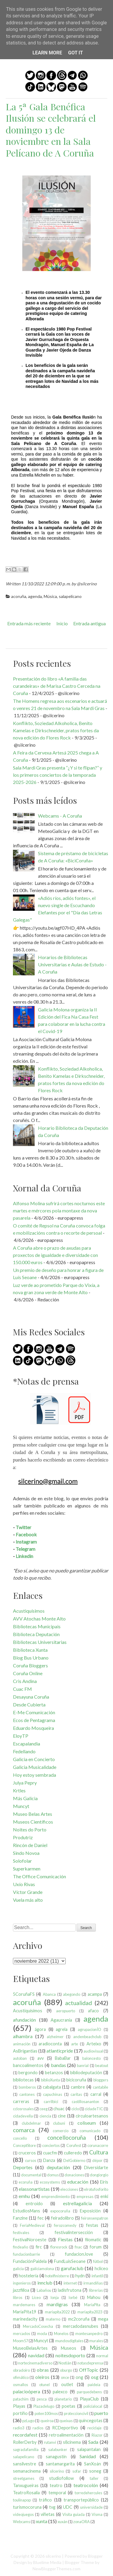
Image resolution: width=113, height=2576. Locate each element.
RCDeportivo (65, 2427)
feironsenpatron (94, 2218)
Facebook (26, 1534)
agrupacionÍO (89, 2029)
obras (43, 2370)
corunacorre (97, 2145)
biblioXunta (50, 2080)
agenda (35, 596)
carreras (21, 2101)
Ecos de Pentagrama (34, 1720)
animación (21, 2043)
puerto (101, 2413)
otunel (44, 2384)
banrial (83, 2065)
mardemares (24, 2304)
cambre (78, 2087)
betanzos (54, 2072)
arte (74, 2043)
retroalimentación (66, 2434)
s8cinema (72, 2442)
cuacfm (50, 2152)
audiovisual (93, 2051)
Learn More (47, 53)
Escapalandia (26, 1743)
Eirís (104, 2181)
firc (39, 2246)
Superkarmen (26, 1868)
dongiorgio (99, 2174)
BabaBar (63, 2058)
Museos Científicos (33, 1822)
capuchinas (52, 2094)
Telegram (25, 1549)
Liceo (36, 2297)
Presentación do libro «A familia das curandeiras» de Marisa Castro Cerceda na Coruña (56, 686)
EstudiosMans (26, 2210)
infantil (97, 2275)
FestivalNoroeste (29, 2239)
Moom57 (20, 2340)
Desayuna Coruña (31, 1697)
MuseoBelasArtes (30, 2348)
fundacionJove (79, 2254)
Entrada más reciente (29, 623)
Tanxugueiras (26, 2485)
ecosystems (50, 2182)
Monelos (61, 2333)
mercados (21, 2333)
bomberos (27, 2087)
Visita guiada (73, 2514)
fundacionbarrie (26, 2254)
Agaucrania (61, 2020)
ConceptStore (24, 2145)
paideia (94, 2384)
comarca (24, 2129)
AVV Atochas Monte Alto (39, 1618)
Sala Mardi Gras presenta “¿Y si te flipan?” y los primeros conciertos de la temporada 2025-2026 (57, 775)
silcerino (57, 2471)
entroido (34, 2203)
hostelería (28, 2275)
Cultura (98, 2152)
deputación (58, 2167)
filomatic (93, 2239)
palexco (60, 2391)
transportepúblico (81, 2499)
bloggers (100, 2080)
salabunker (57, 2449)
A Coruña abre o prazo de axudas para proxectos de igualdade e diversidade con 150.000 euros (55, 1255)
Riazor (97, 2435)
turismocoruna (27, 2507)
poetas (68, 2406)
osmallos (20, 2384)
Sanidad (88, 2456)
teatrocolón (86, 2485)
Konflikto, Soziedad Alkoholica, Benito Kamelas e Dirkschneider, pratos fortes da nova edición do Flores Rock (56, 730)
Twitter (23, 1527)
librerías (96, 2290)
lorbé (73, 2297)
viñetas (48, 2514)
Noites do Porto (29, 1829)
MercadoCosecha (38, 2326)
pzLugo (28, 2420)
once (65, 2377)
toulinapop (22, 2500)
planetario (63, 2399)
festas (92, 2225)
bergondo (28, 2072)
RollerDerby (24, 2442)
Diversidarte (96, 2167)
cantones (27, 2094)
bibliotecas (23, 2079)
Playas (19, 2406)
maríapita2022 (57, 2311)
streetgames (23, 2478)
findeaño (20, 2247)
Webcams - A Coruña (60, 816)
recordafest (25, 2434)
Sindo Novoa (26, 1853)
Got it (75, 53)
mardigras (57, 2304)
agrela (61, 2029)
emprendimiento (55, 2196)
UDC (67, 2507)
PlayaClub (89, 2398)
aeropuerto (65, 2010)
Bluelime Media (47, 2562)
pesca (42, 2399)
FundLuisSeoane (70, 2261)
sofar (76, 2471)
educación (77, 2181)
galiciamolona (42, 2268)
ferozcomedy (65, 2225)
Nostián (64, 2363)
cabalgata (52, 2087)
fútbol (98, 2261)
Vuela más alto (28, 1900)
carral (95, 2094)
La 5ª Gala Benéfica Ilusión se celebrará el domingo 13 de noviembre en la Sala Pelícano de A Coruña (51, 129)
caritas (76, 2094)
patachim (21, 2399)
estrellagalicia (77, 2203)
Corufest (73, 2145)
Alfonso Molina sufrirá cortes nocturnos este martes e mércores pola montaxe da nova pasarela (59, 1210)
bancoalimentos (28, 2065)
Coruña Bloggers (30, 1665)
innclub (44, 2282)
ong (79, 2377)
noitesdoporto (70, 2355)
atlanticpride (59, 2050)
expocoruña (60, 2211)
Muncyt (21, 1806)
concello (20, 2138)
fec (40, 2218)
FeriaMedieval (32, 2225)
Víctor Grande (27, 1892)
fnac (78, 2247)
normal (102, 2355)
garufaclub (72, 2268)
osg (95, 2377)
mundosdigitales (69, 2340)
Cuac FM (22, 1689)
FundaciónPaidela (30, 2261)
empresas (85, 2196)
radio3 (18, 2427)
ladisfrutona (69, 2290)
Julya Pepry (25, 1782)
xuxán (62, 2521)
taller (94, 2478)
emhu (24, 2196)
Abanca (49, 1994)
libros (17, 2297)
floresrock (58, 2247)
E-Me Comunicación (34, 1712)
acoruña (18, 596)
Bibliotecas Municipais (37, 1626)
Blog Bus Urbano (31, 1657)
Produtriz (23, 1837)
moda (42, 2333)
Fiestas (65, 2239)
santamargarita (60, 2463)
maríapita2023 (89, 2311)
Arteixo (93, 2043)
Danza (49, 2160)
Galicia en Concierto (34, 1759)
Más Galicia (25, 1798)
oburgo (66, 2370)
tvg (52, 2507)
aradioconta (50, 2043)
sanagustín (56, 2456)
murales (96, 2340)
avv (40, 2058)
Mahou (93, 2297)
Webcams (21, 2521)
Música (50, 596)
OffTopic (88, 2370)
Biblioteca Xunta (30, 1650)
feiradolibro (62, 2218)
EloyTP (20, 1736)
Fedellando (24, 1751)
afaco (93, 2010)
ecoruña (26, 2182)
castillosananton (85, 2101)
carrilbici (51, 2101)
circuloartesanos (92, 2115)
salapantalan (89, 2449)
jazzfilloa (21, 2290)
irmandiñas (93, 2283)
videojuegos (23, 2514)
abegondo (71, 1994)
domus (53, 2174)
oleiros (42, 2377)
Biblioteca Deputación (36, 1634)
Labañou (44, 2290)
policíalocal (92, 2406)
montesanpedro (88, 2333)
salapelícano (70, 596)
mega (103, 2318)
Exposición (90, 2210)
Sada (93, 2442)
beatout (101, 2065)
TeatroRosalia (26, 2492)
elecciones (69, 2189)
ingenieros (22, 2283)
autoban (20, 2058)
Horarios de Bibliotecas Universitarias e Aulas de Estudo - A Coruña (72, 964)
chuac (58, 2108)
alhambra (23, 2036)
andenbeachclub (87, 2036)
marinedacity (25, 2318)
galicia (18, 2268)
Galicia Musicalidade (34, 1767)
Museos (68, 2348)
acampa (95, 1994)
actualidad (78, 2002)
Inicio (62, 623)
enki (104, 2196)
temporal (57, 2492)
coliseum (86, 2123)
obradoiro (21, 2370)
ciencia (45, 2116)
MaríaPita (92, 2304)
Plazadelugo (43, 2406)
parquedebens (89, 2391)
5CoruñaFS (24, 1994)
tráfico (45, 2499)
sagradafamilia (26, 2449)
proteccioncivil (76, 2413)
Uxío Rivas (24, 1884)
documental (31, 2174)
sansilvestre (24, 2463)
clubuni (59, 2123)
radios (38, 2427)
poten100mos (46, 2413)
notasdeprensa (90, 2363)
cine (62, 2115)
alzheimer (55, 2036)
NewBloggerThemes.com (56, 2568)
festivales (21, 2232)
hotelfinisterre (57, 2275)
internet (70, 2283)
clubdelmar (31, 2123)
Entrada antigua (89, 623)
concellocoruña (66, 2137)
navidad (36, 2355)
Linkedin (24, 1556)
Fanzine (20, 2218)
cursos (30, 2160)
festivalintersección (74, 2232)
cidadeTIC (94, 2108)
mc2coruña (78, 2318)
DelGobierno (74, 2160)
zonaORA (81, 2521)
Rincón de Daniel (30, 1845)
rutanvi (50, 2442)
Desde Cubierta (29, 1704)
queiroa (47, 2420)
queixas (66, 2420)
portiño (20, 2413)
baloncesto (91, 2058)
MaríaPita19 (24, 2311)
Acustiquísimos (29, 1611)
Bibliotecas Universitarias (40, 1642)
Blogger (95, 2556)
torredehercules (88, 2492)
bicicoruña (76, 2079)
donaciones (74, 2174)
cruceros (27, 2152)
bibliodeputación (86, 2072)
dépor (97, 2160)
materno (53, 2319)
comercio (60, 2130)
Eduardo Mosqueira (33, 1728)
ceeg (43, 2108)
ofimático (21, 2377)
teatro (56, 2485)
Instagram (26, 1541)
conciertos (51, 2145)
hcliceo (101, 2268)
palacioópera (26, 2391)
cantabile (100, 2087)
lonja (55, 2297)
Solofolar (22, 1861)
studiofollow (61, 2478)
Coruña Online (27, 1673)
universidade (91, 2507)
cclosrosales (23, 2108)
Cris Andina (25, 1681)
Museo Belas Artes (32, 1814)
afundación (24, 2020)
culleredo (73, 2152)
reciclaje (94, 2427)
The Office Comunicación (39, 1876)
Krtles (19, 1790)
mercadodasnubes (80, 2326)
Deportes (23, 2167)
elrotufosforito (96, 2189)
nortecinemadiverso (35, 2363)
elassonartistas (34, 2189)
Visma (97, 2514)
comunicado (90, 2130)
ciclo (75, 2108)
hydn (80, 2275)
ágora (40, 2029)
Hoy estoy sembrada (34, 1775)
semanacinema (27, 2471)
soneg (95, 2471)
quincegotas (90, 2420)
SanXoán (92, 2463)
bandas (58, 2065)
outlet (67, 2384)
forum (95, 2246)
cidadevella (23, 2116)
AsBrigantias (25, 2050)
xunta (41, 2521)
